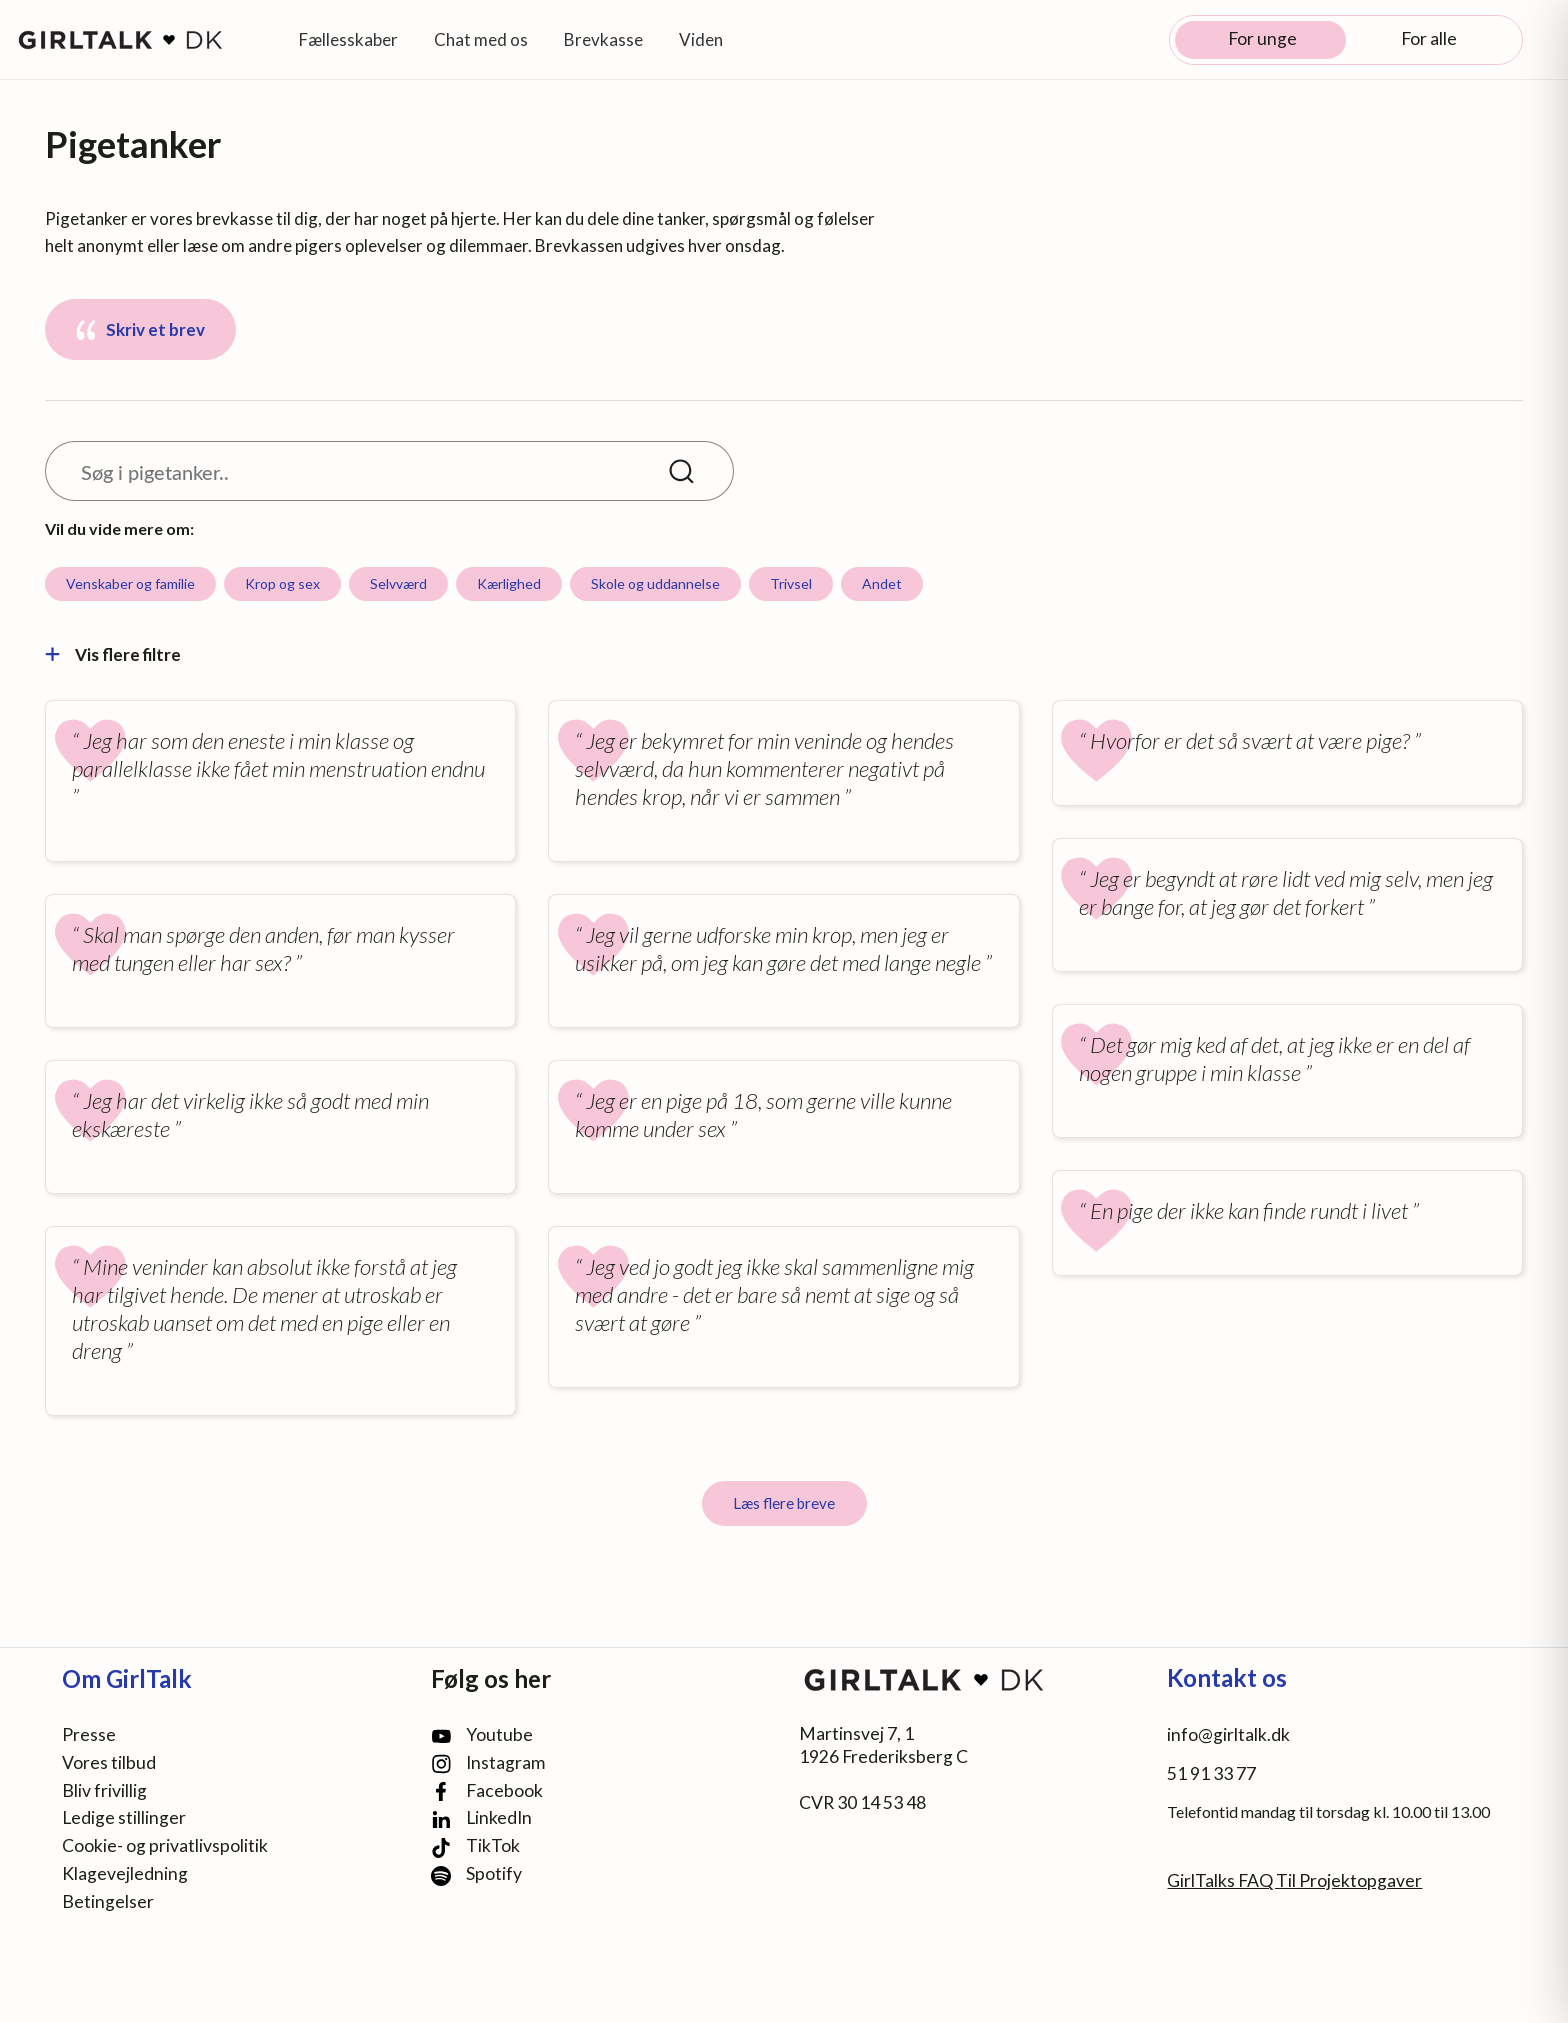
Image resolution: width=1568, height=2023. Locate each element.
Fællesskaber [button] (348, 39)
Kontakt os (1227, 1677)
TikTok (475, 1846)
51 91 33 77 (1211, 1773)
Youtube (482, 1734)
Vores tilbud (109, 1762)
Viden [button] (701, 39)
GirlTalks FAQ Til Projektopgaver (1294, 1880)
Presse (89, 1734)
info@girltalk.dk (1228, 1734)
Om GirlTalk (127, 1678)
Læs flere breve (784, 1503)
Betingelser (108, 1901)
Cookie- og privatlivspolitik (165, 1845)
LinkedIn (481, 1818)
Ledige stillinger (124, 1817)
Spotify (476, 1874)
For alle (1429, 38)
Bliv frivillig (104, 1790)
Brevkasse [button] (603, 39)
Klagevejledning (125, 1873)
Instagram (488, 1763)
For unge (1262, 38)
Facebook (487, 1791)
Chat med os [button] (481, 39)
